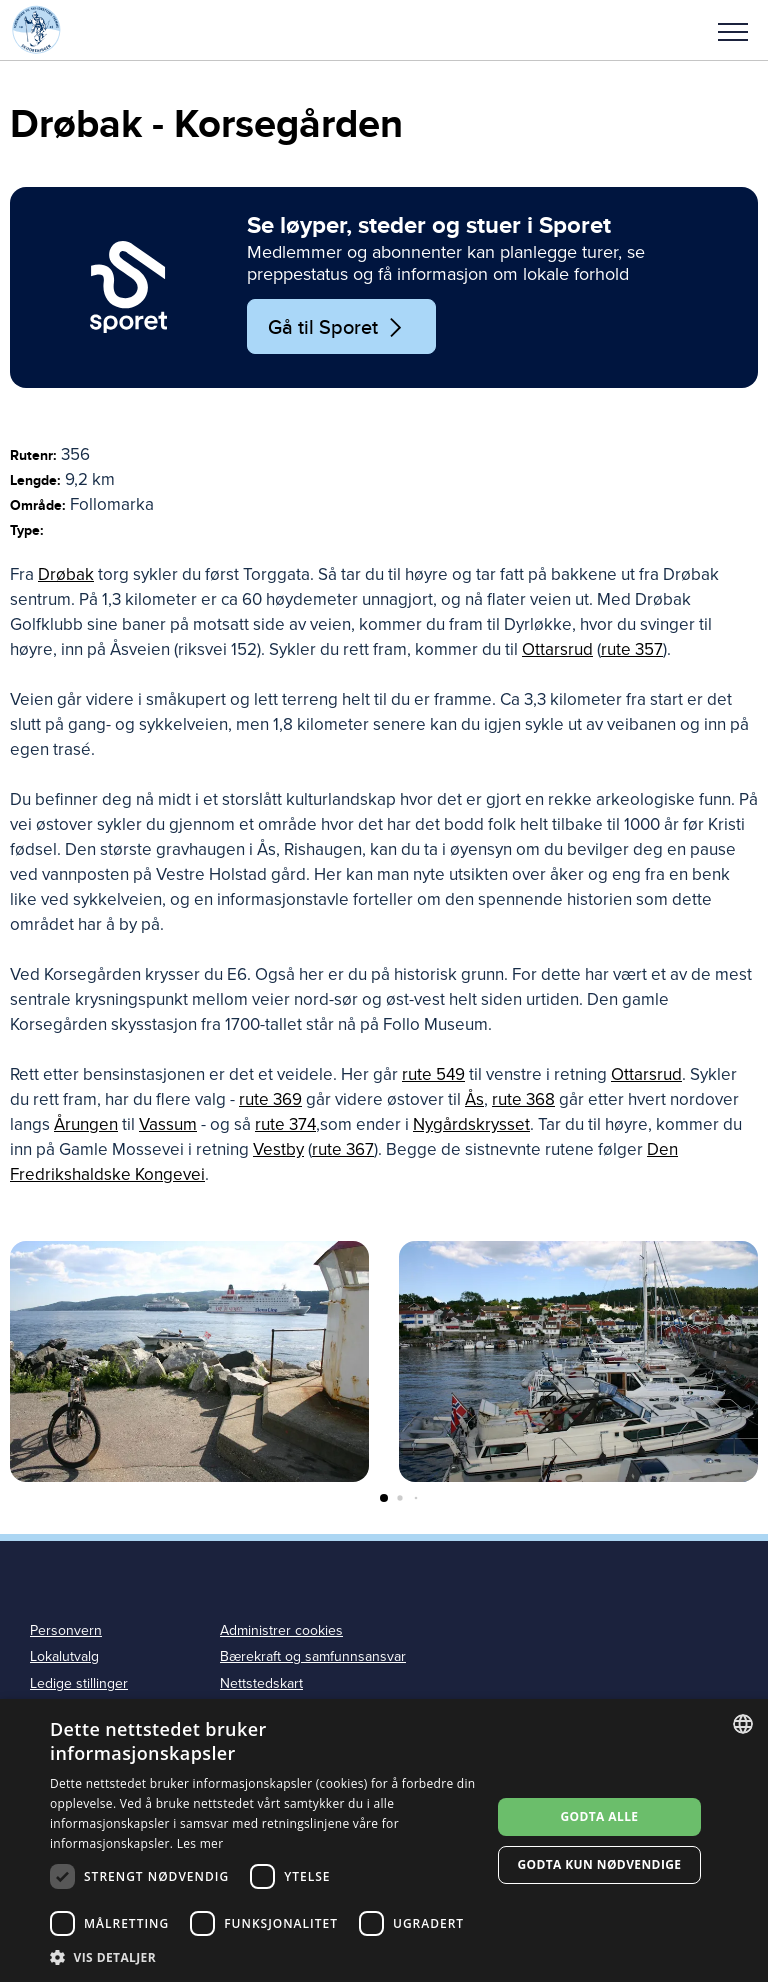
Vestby (278, 1149)
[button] (733, 30)
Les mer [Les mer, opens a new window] (200, 1843)
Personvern (66, 1630)
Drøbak (66, 574)
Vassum (168, 1124)
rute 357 (632, 649)
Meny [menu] (733, 32)
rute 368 (523, 1099)
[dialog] (384, 1840)
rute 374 (285, 1124)
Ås (474, 1099)
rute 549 (433, 1074)
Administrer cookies (281, 1630)
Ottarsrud (557, 649)
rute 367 (343, 1149)
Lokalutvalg (64, 1656)
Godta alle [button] (599, 1816)
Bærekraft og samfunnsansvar (313, 1656)
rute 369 (270, 1099)
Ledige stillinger (79, 1683)
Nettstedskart (261, 1683)
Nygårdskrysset (471, 1124)
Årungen (86, 1124)
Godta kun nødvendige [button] (599, 1864)
